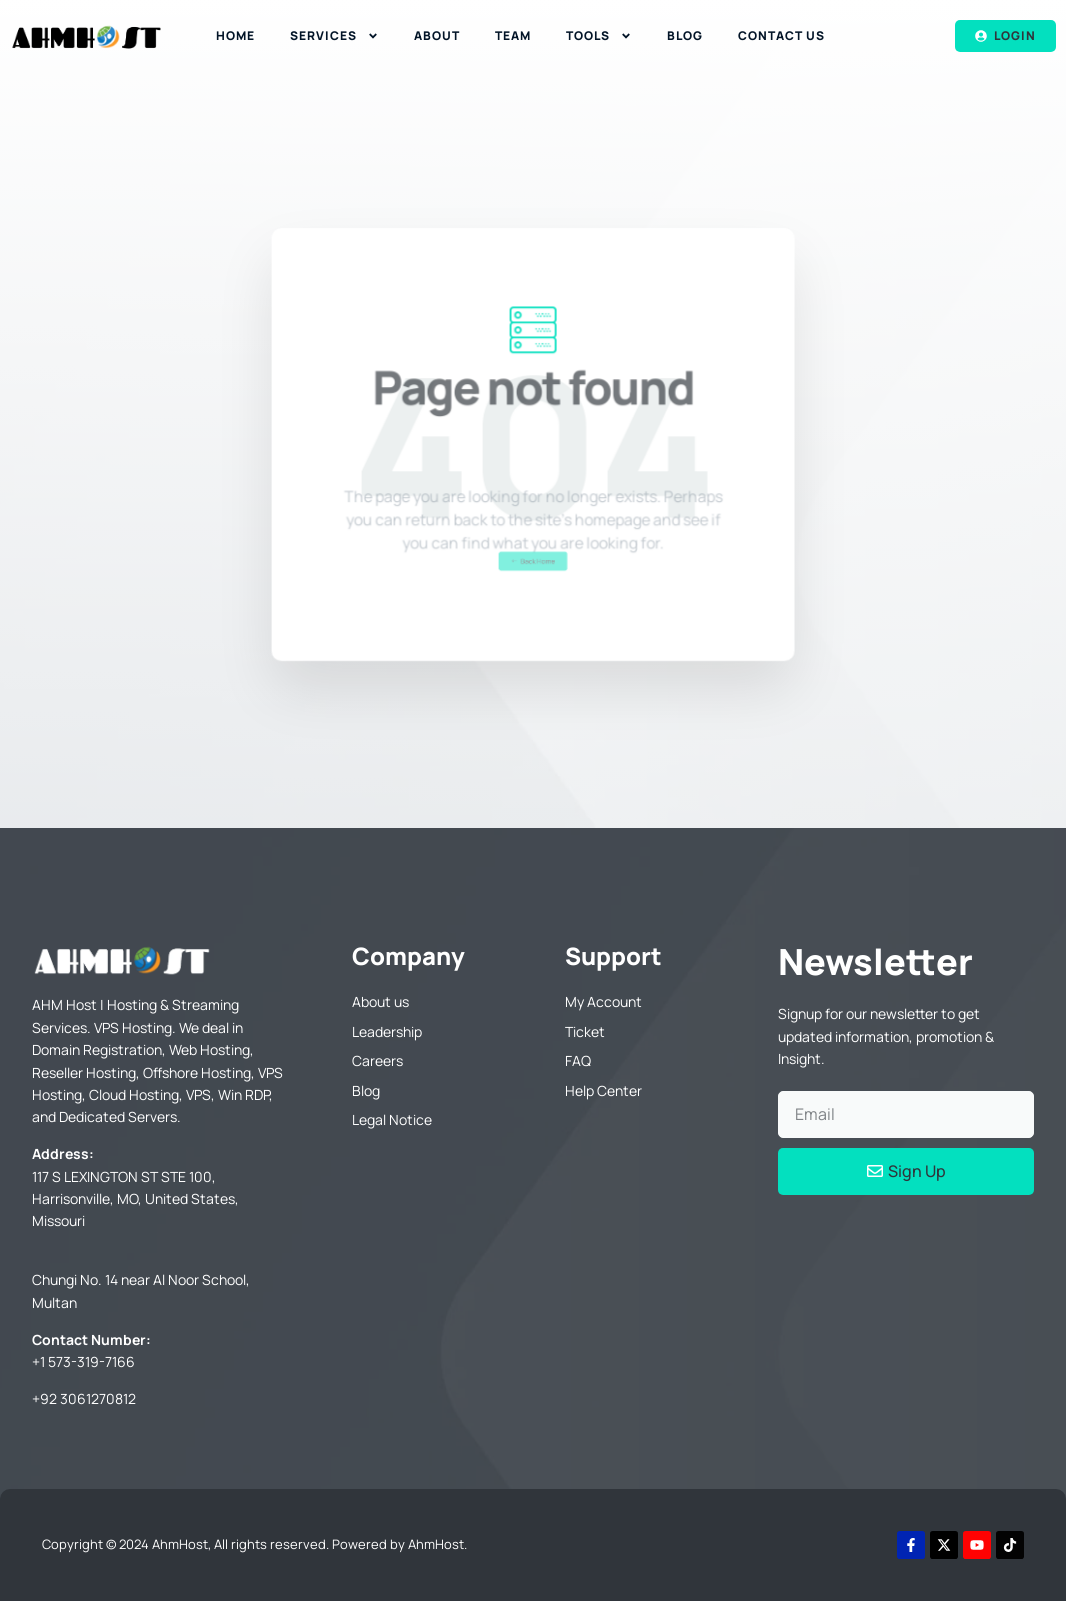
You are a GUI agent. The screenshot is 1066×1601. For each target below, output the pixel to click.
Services (334, 36)
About (437, 35)
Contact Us (781, 35)
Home (235, 35)
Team (513, 35)
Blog (685, 35)
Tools (599, 36)
